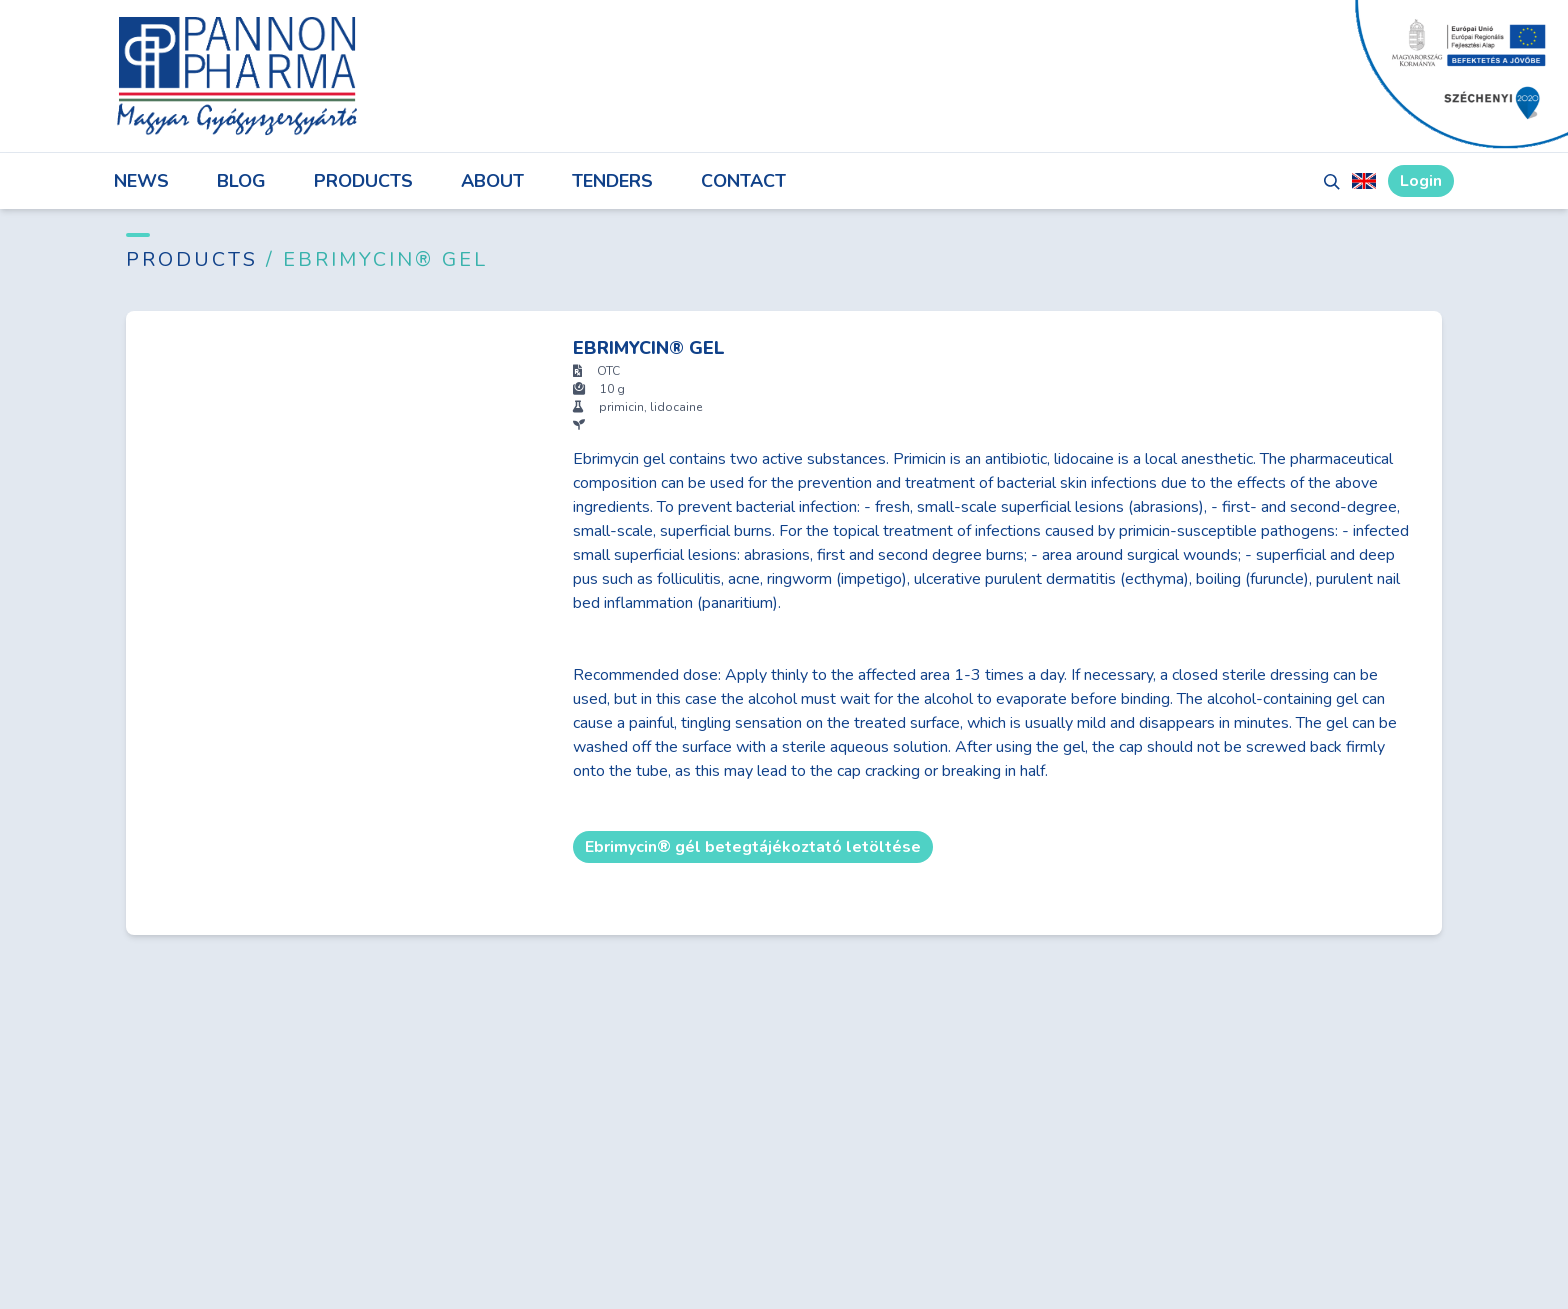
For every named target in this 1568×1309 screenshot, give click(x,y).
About (492, 181)
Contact (743, 181)
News (141, 181)
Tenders (612, 181)
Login (1421, 181)
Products (363, 181)
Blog (241, 181)
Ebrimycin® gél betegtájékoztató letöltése (753, 847)
